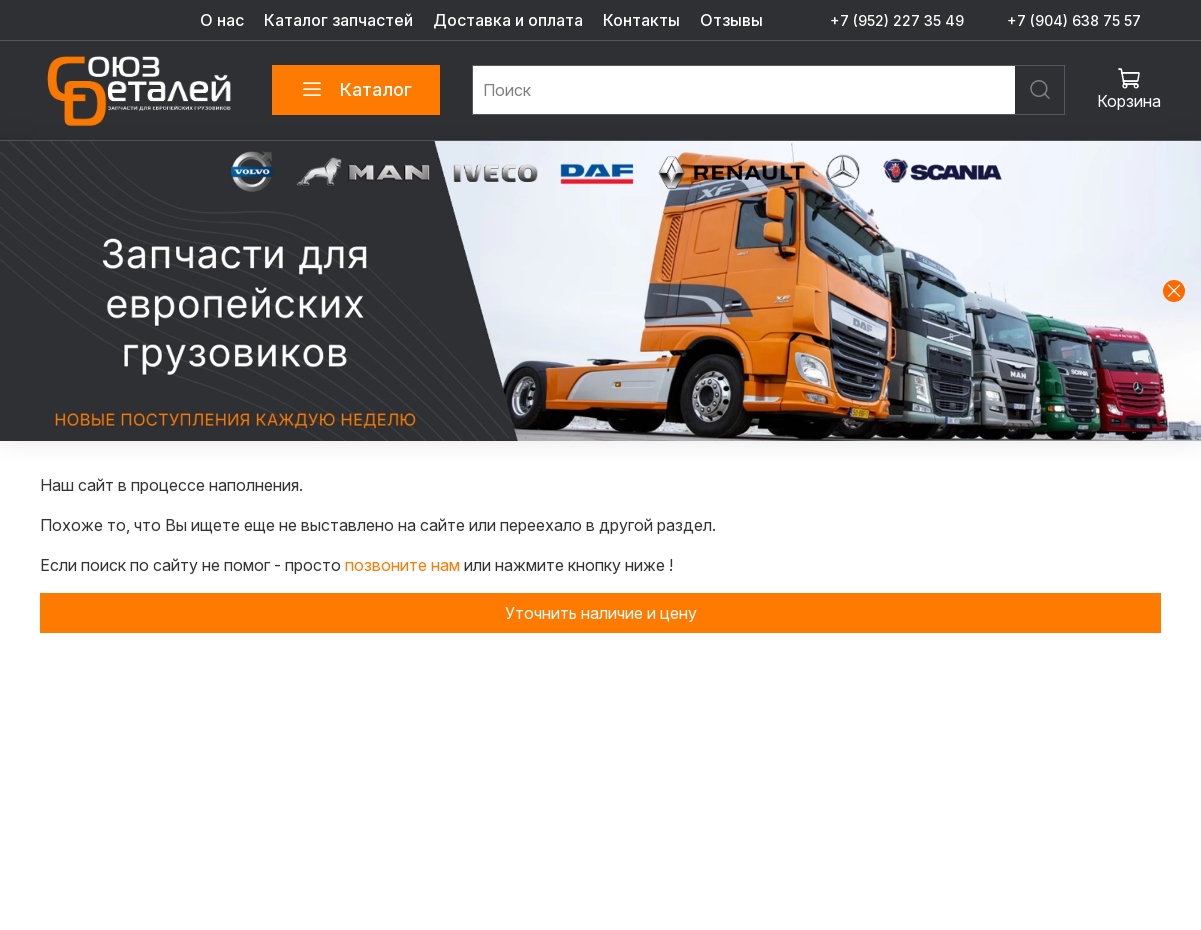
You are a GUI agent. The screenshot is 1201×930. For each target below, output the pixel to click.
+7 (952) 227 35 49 (897, 20)
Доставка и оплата (508, 20)
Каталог (356, 90)
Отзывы (731, 20)
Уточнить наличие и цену (601, 613)
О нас (222, 20)
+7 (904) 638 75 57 (1074, 20)
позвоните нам (404, 565)
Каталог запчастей (338, 20)
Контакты (641, 20)
